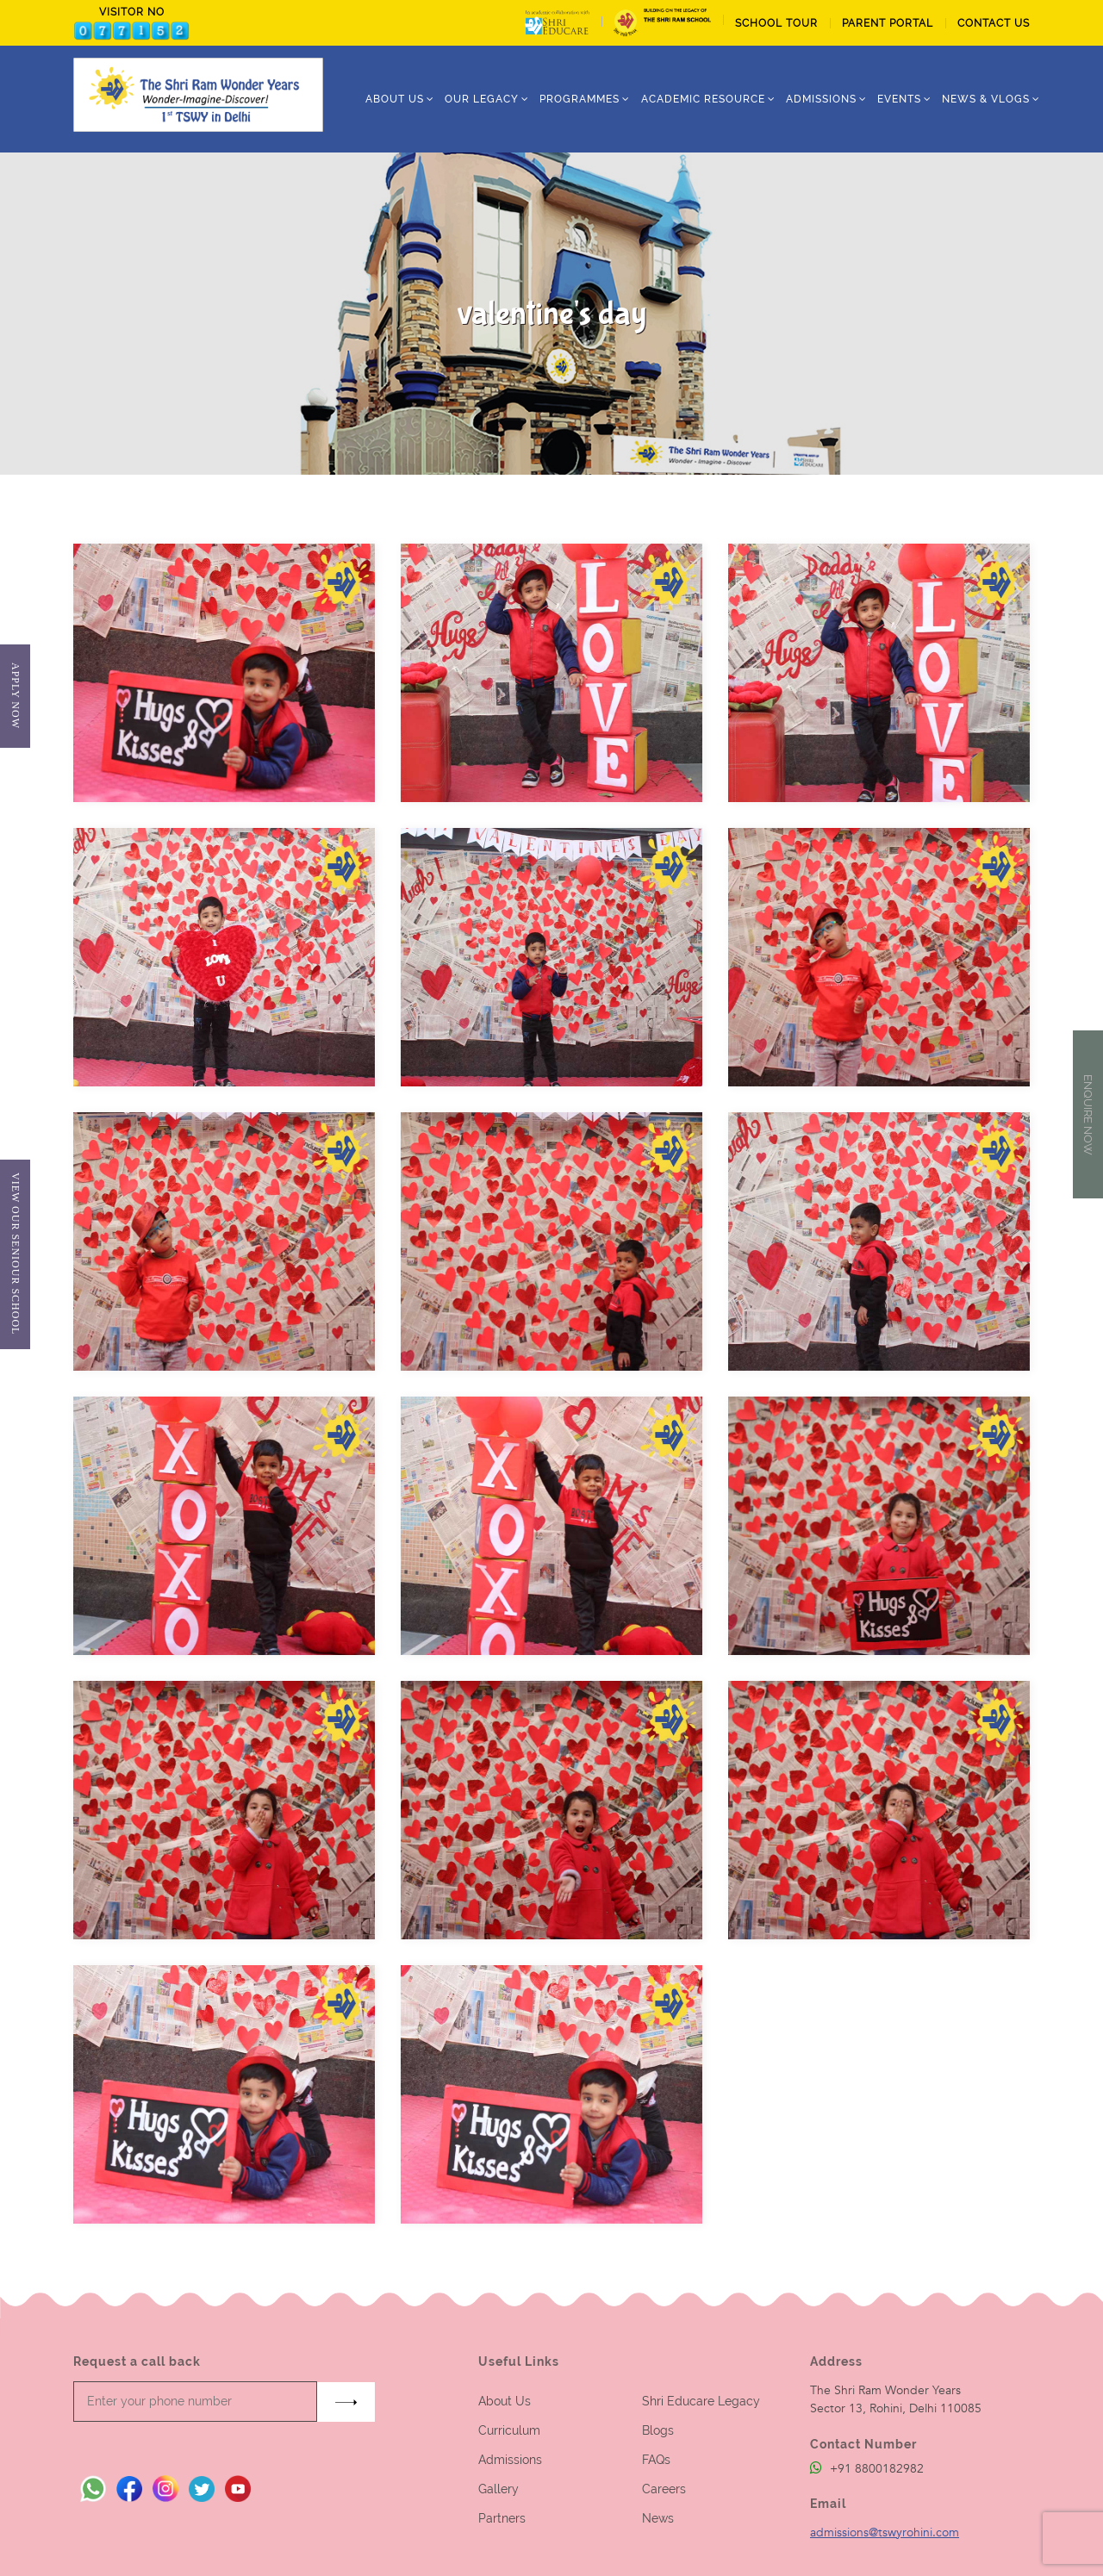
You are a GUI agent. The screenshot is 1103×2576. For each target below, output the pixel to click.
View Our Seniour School (15, 1254)
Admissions (510, 2460)
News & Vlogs (986, 99)
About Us (504, 2401)
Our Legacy (482, 99)
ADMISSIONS (821, 99)
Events (899, 99)
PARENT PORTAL (887, 23)
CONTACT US (993, 23)
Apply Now (15, 696)
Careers (664, 2489)
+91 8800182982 (867, 2469)
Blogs (658, 2430)
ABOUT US (394, 99)
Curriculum (509, 2430)
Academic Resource (703, 99)
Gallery (498, 2489)
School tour (776, 23)
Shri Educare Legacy (701, 2401)
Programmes (579, 99)
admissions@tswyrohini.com (884, 2532)
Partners (502, 2518)
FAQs (656, 2460)
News (658, 2518)
